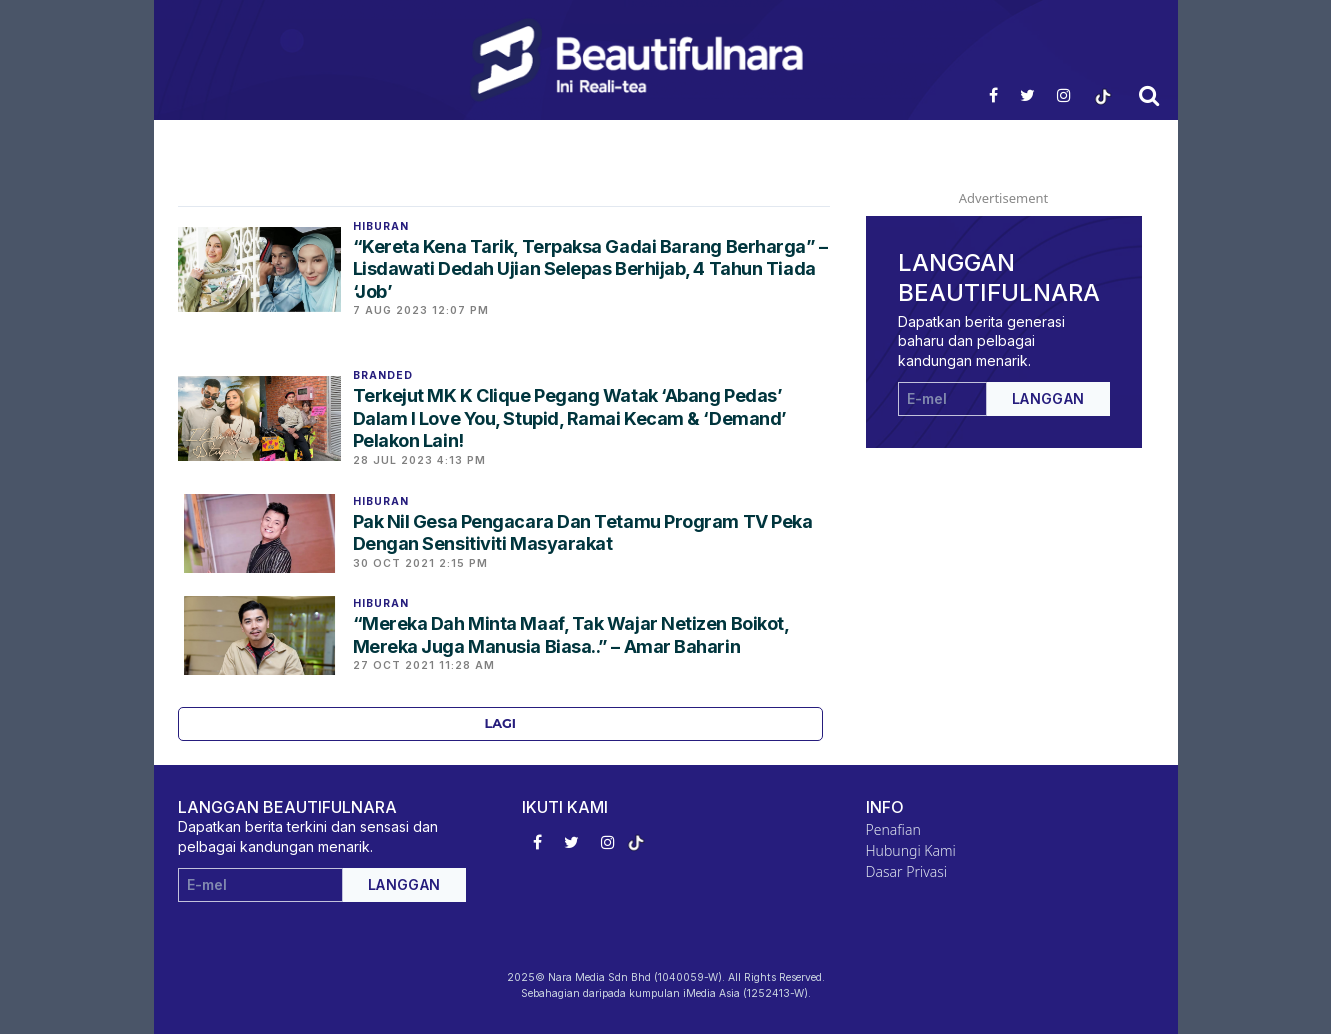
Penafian (893, 829)
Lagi (500, 723)
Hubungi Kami (911, 850)
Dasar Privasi (907, 871)
